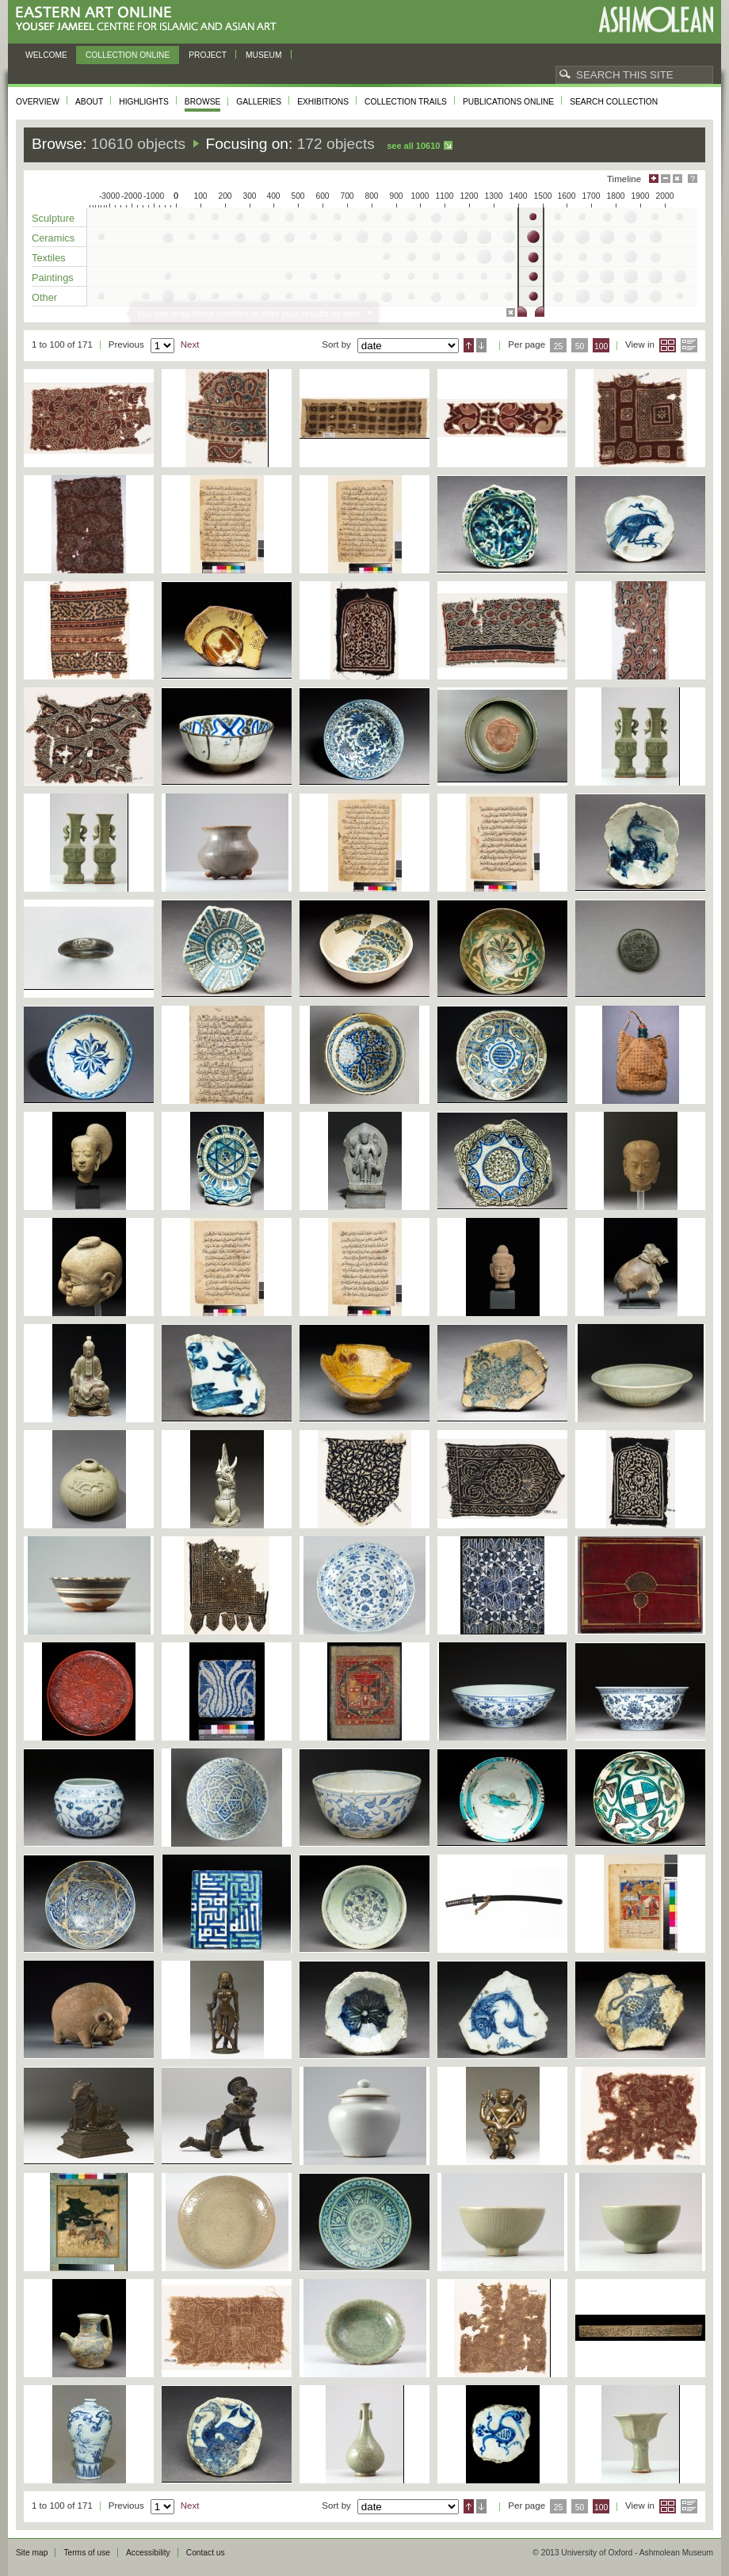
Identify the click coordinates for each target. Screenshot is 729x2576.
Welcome (46, 55)
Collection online (128, 55)
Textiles (49, 258)
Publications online (508, 101)
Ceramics (53, 238)
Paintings (53, 277)
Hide (677, 178)
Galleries (258, 101)
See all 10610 (413, 145)
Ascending (469, 345)
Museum (264, 55)
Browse (203, 101)
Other (44, 297)
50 (580, 346)
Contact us (205, 2552)
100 (601, 346)
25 (558, 346)
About (89, 101)
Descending (481, 345)
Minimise (665, 178)
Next (190, 344)
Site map (32, 2552)
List (689, 345)
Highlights (144, 101)
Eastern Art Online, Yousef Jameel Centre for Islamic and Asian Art (150, 19)
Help (692, 178)
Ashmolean (655, 19)
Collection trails (405, 101)
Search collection (614, 101)
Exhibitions (323, 101)
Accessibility (148, 2552)
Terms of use (86, 2552)
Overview (37, 101)
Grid (667, 345)
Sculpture (53, 218)
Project (208, 55)
